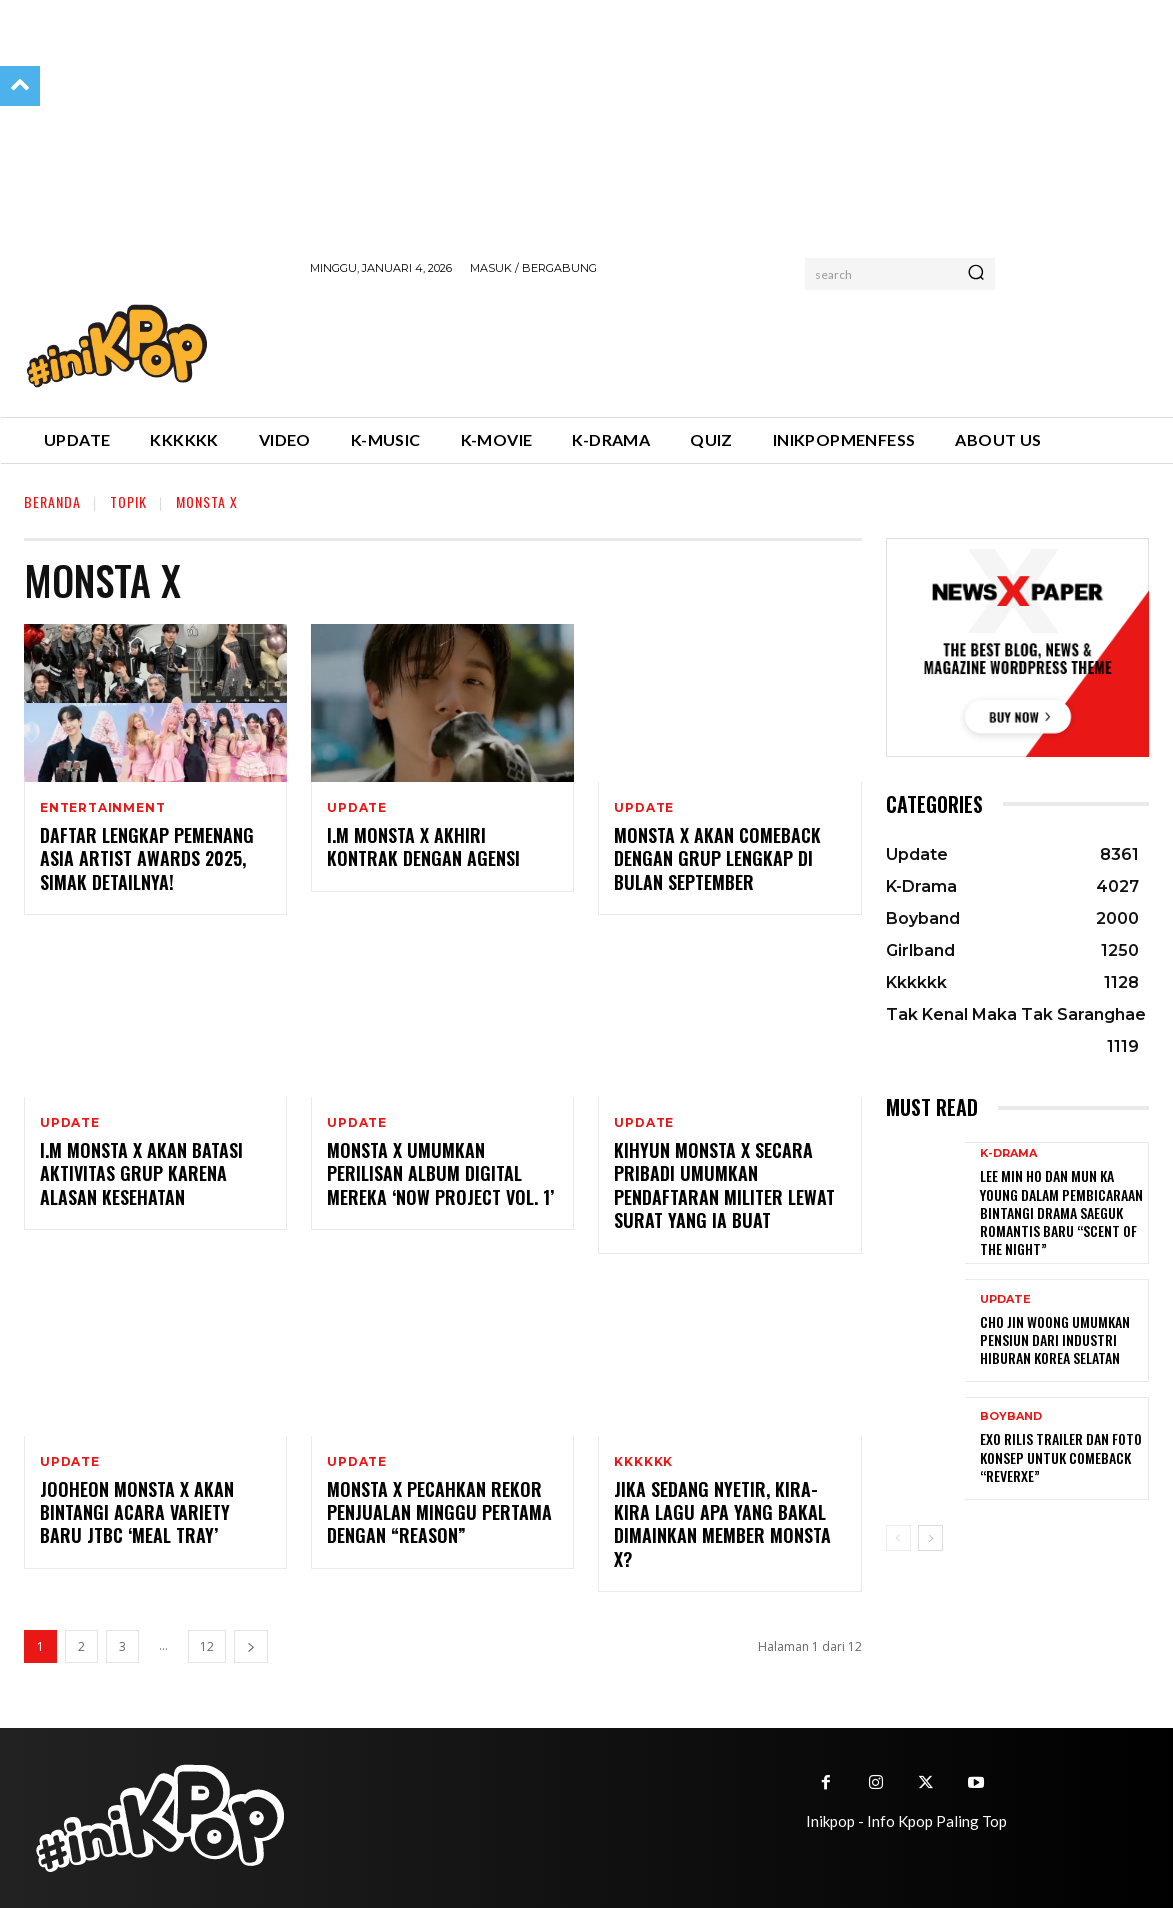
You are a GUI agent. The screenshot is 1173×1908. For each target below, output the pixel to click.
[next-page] (251, 1646)
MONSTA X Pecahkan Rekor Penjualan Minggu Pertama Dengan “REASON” (439, 1512)
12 (207, 1646)
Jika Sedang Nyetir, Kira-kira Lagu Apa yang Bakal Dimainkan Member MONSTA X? (722, 1524)
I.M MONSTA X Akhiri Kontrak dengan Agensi (423, 846)
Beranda (52, 501)
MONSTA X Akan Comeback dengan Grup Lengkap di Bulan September (717, 858)
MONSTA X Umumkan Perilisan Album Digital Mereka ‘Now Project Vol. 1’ (440, 1173)
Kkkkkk (643, 1462)
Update (357, 808)
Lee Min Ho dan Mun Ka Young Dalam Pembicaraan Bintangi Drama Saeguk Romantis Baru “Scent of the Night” (1061, 1212)
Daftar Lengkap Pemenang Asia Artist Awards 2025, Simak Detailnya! (147, 858)
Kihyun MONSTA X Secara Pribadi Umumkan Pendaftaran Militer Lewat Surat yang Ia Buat (724, 1185)
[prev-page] (898, 1538)
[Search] (976, 274)
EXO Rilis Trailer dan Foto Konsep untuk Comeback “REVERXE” (1061, 1456)
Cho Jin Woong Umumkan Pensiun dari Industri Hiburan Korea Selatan (1055, 1339)
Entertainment (102, 808)
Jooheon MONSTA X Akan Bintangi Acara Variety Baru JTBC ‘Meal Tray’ (137, 1512)
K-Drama (1008, 1153)
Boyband (1011, 1416)
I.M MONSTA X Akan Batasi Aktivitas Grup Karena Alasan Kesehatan (141, 1173)
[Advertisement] (674, 343)
